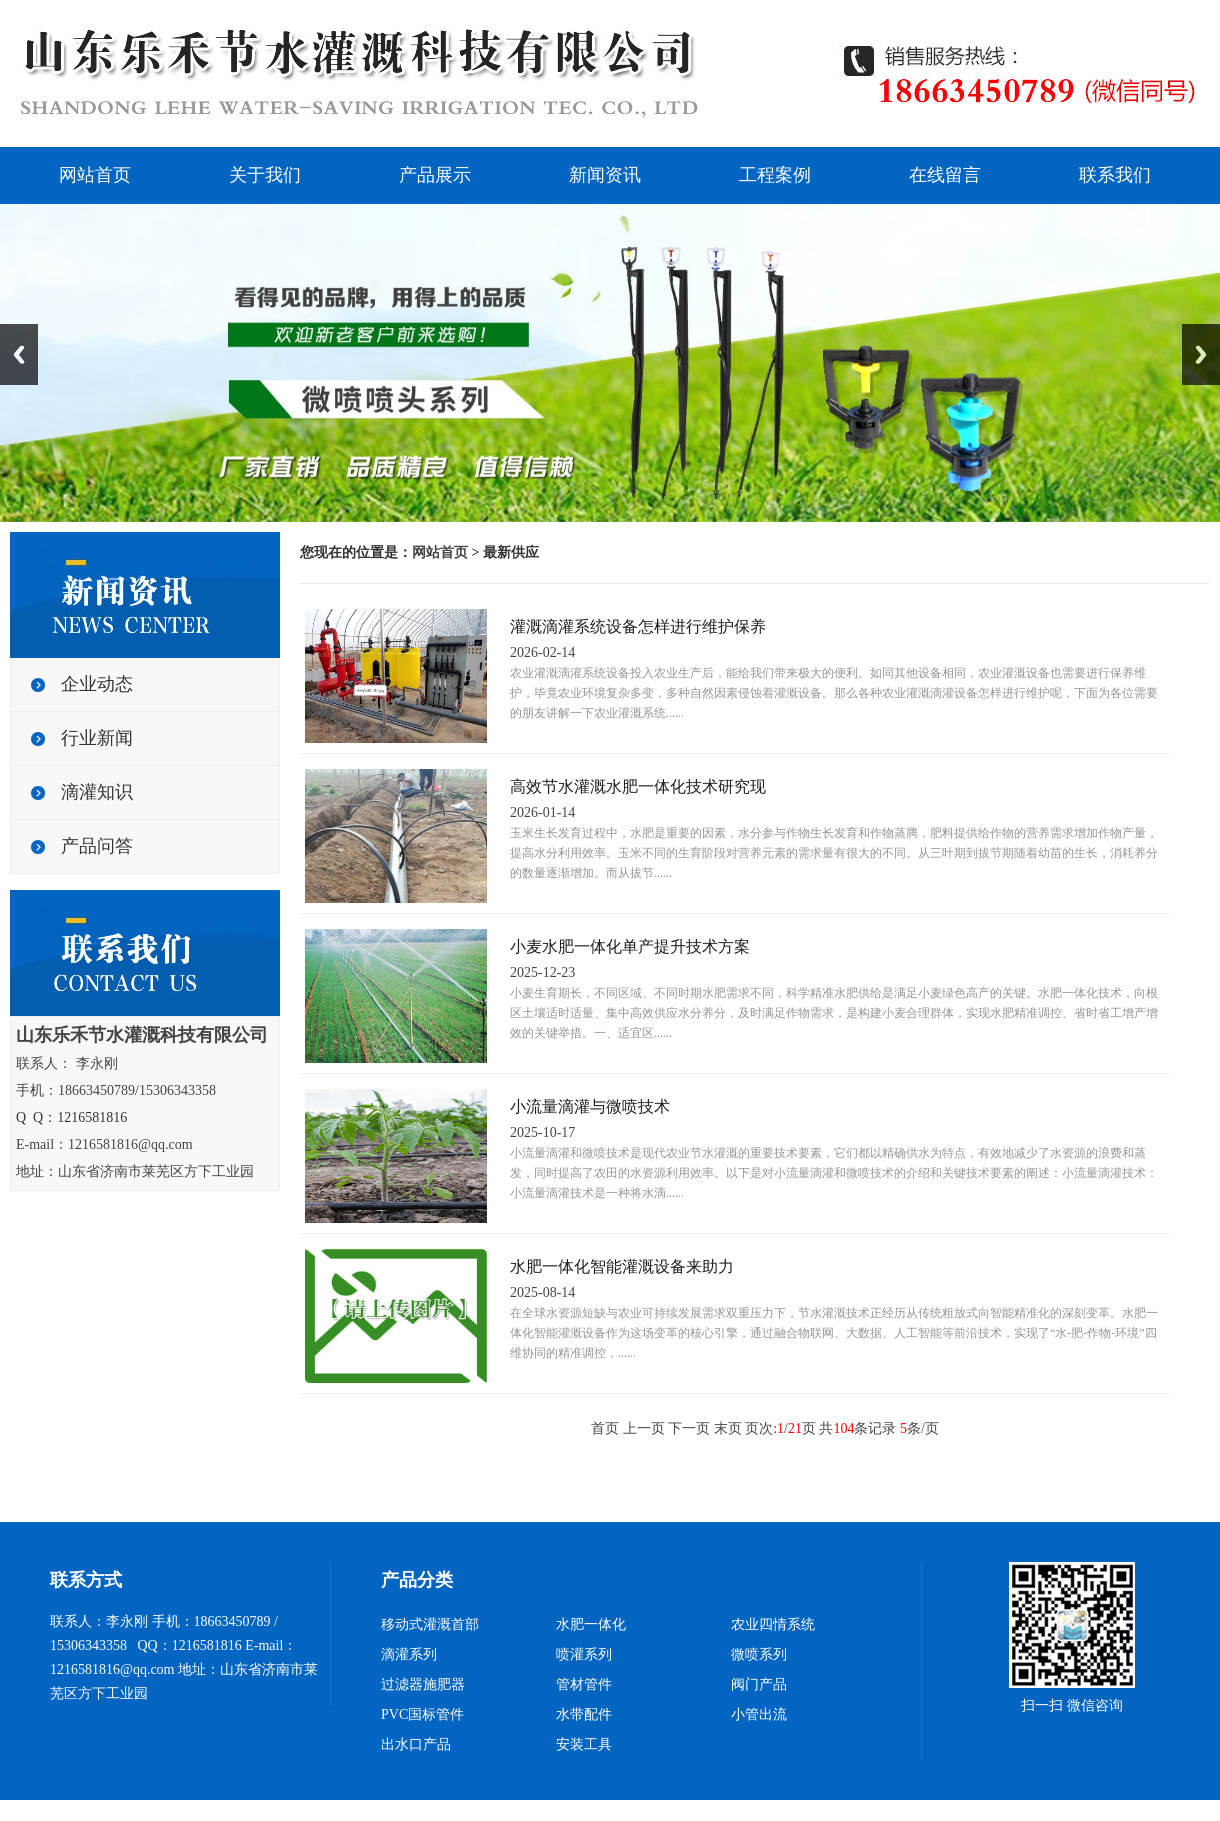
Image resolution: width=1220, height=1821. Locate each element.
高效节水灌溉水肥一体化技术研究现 (638, 786)
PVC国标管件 (422, 1714)
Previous (19, 354)
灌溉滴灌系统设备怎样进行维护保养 (638, 626)
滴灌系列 (409, 1654)
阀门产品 (759, 1684)
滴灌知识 (97, 792)
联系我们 (1115, 175)
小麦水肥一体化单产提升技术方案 (630, 946)
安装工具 (584, 1744)
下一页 (689, 1428)
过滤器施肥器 (423, 1684)
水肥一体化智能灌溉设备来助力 (622, 1266)
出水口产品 (416, 1744)
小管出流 (759, 1714)
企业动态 (97, 684)
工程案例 (775, 175)
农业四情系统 (773, 1624)
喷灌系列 (584, 1654)
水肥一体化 (591, 1624)
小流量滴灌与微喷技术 (590, 1106)
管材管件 (584, 1684)
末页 (728, 1428)
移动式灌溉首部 (430, 1624)
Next (1201, 354)
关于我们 (265, 175)
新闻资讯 (605, 175)
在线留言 (945, 175)
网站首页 (95, 175)
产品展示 (435, 175)
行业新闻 (97, 738)
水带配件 (584, 1714)
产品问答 (97, 846)
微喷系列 (759, 1654)
